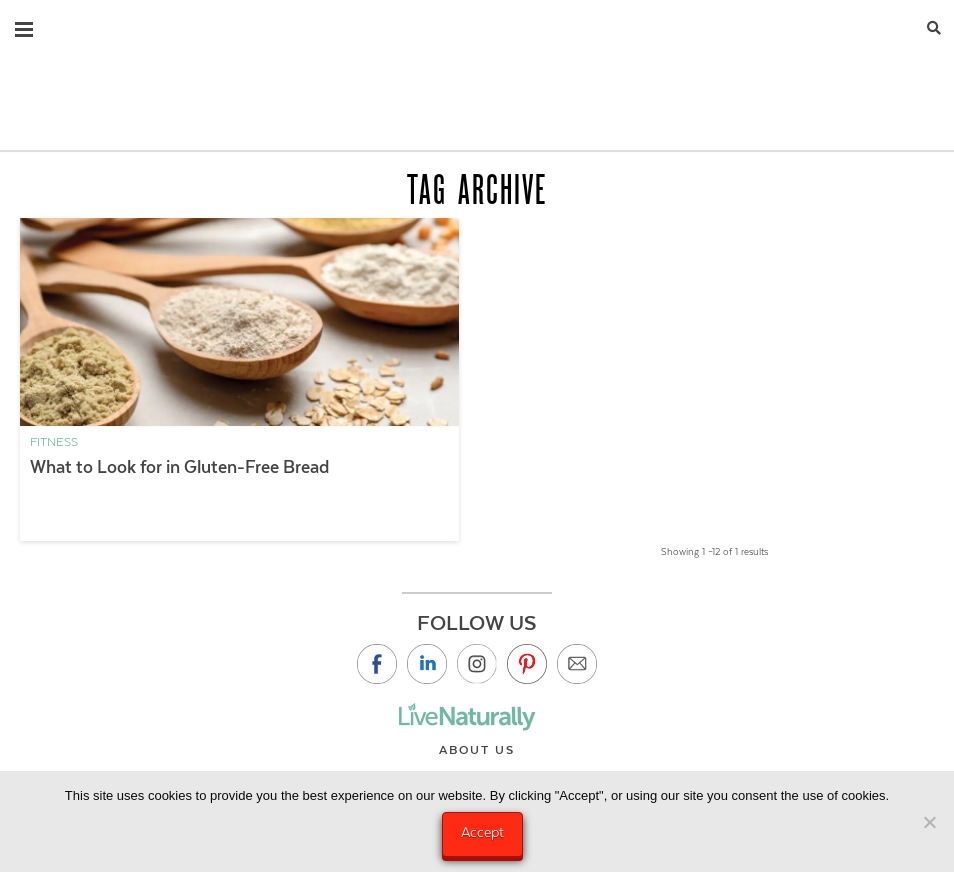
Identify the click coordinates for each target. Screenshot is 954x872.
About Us (477, 750)
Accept (482, 832)
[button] (24, 25)
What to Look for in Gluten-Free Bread (179, 467)
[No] (929, 822)
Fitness (54, 442)
